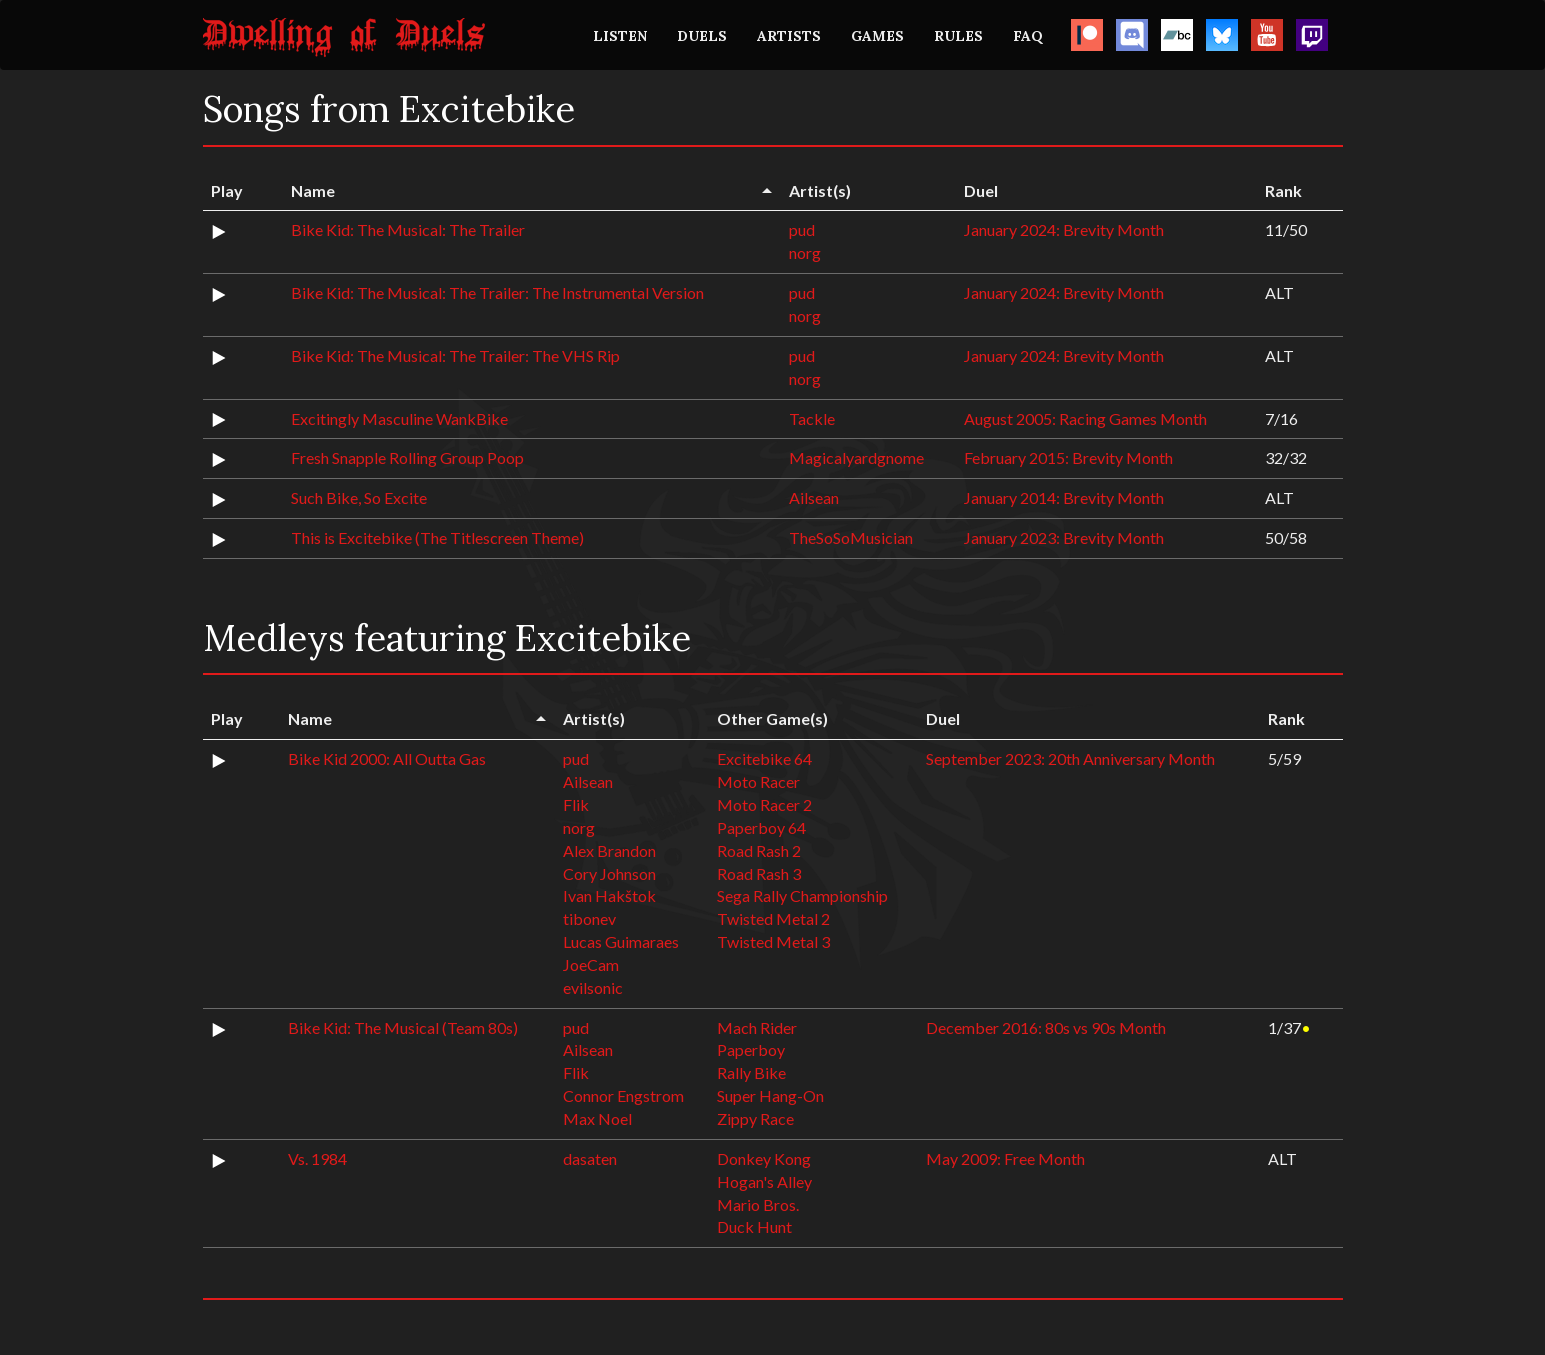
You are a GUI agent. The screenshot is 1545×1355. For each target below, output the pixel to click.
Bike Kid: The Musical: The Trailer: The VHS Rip (455, 355)
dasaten (590, 1158)
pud (802, 229)
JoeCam (591, 964)
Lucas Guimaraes (621, 941)
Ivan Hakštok (609, 895)
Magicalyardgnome (856, 457)
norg (805, 252)
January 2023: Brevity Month (1064, 537)
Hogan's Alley (764, 1181)
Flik (576, 804)
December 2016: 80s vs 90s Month (1046, 1027)
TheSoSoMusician (851, 537)
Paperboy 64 (761, 827)
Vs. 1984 (317, 1158)
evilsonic (593, 987)
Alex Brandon (609, 850)
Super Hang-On (770, 1095)
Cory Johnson (609, 873)
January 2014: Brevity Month (1064, 497)
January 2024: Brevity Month (1064, 229)
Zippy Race (755, 1118)
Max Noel (597, 1118)
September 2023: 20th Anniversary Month (1070, 758)
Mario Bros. (758, 1204)
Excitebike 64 (764, 758)
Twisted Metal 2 (773, 918)
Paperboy (751, 1049)
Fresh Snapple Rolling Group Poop (407, 457)
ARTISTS (789, 36)
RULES (958, 36)
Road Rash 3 (759, 873)
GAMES (877, 36)
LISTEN (620, 36)
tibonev (589, 918)
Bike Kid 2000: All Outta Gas (387, 758)
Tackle (812, 418)
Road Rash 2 (759, 850)
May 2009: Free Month (1005, 1158)
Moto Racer (758, 781)
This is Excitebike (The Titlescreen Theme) (437, 537)
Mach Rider (757, 1027)
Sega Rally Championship (802, 895)
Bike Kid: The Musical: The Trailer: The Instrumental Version (497, 292)
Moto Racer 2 (764, 804)
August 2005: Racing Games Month (1085, 418)
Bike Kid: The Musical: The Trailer (408, 229)
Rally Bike (751, 1072)
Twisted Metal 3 (773, 941)
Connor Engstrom (623, 1095)
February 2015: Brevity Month (1068, 457)
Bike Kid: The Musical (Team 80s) (403, 1027)
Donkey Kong (764, 1158)
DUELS (702, 36)
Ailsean (814, 497)
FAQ (1028, 36)
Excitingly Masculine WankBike (399, 418)
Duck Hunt (754, 1226)
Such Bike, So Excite (359, 497)
